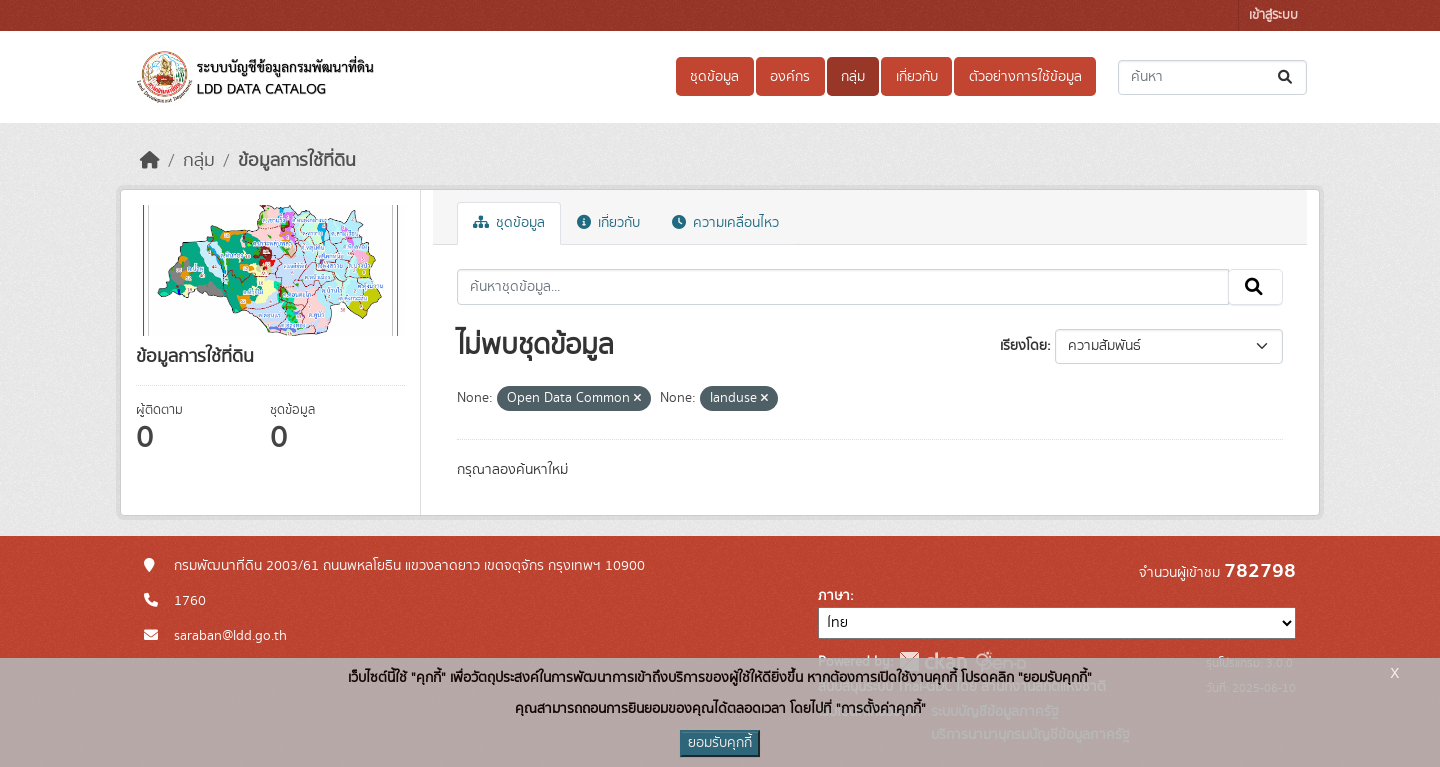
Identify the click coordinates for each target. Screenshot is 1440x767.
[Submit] (1286, 77)
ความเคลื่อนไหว (725, 223)
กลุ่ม (853, 77)
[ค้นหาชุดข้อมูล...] (1212, 77)
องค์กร (790, 77)
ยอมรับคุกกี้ (720, 743)
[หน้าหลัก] (150, 161)
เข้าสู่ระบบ (1273, 15)
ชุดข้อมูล (714, 77)
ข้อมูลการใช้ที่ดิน (297, 161)
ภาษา (834, 596)
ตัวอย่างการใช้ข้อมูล (1025, 77)
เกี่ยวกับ (917, 77)
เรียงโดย (1023, 346)
